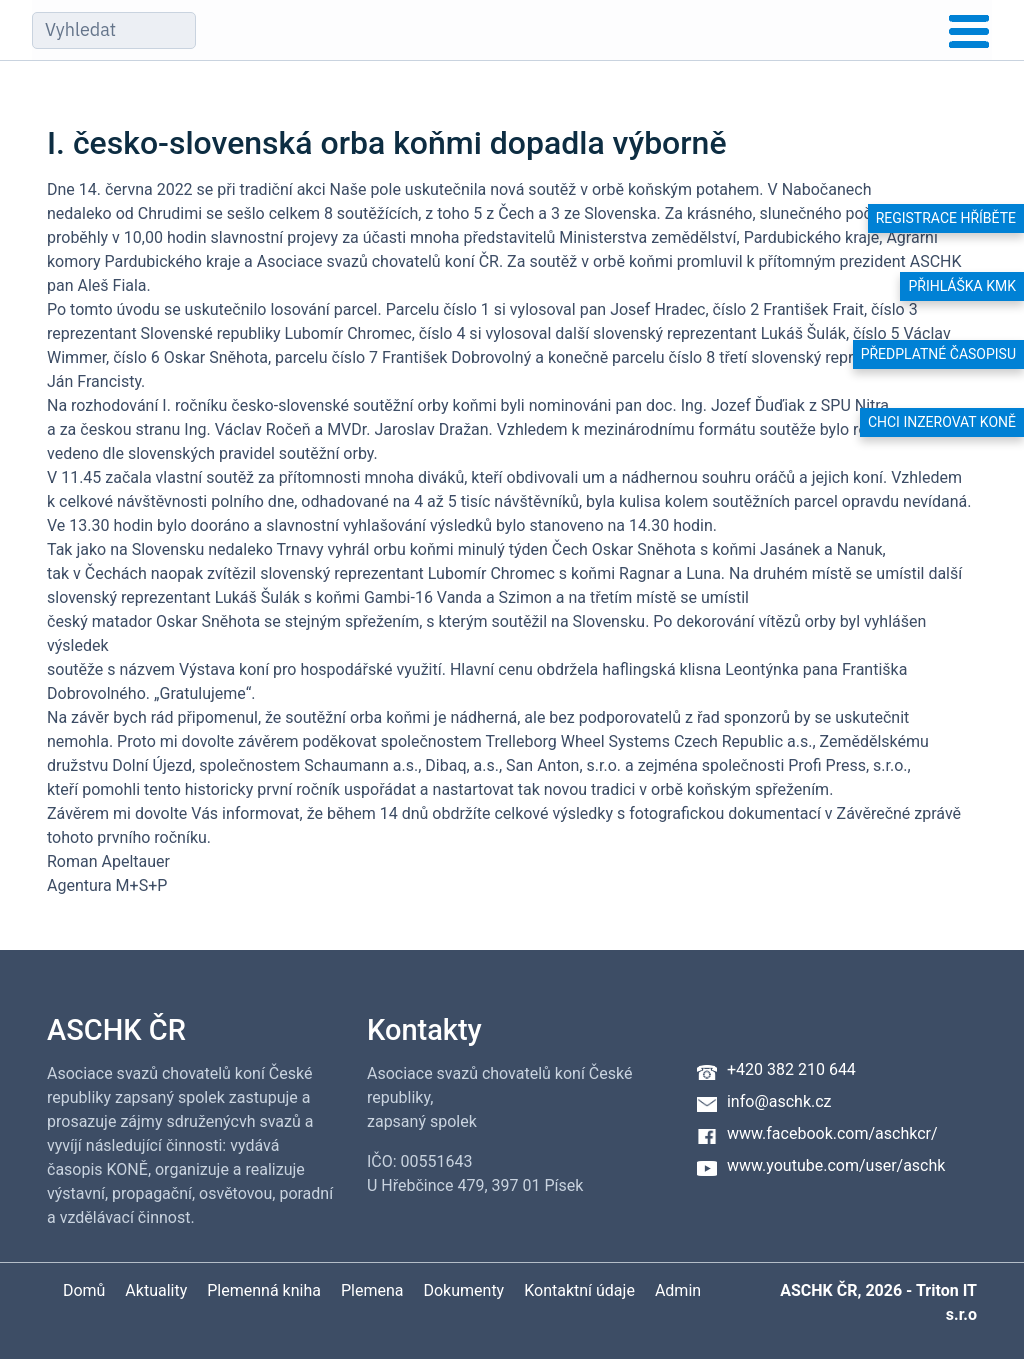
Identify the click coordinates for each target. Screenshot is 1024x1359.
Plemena (372, 1290)
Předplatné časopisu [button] (938, 354)
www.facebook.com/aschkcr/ (832, 1133)
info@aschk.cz (779, 1101)
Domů (84, 1290)
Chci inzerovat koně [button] (942, 422)
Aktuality (156, 1290)
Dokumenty (463, 1290)
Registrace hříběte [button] (946, 218)
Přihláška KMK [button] (962, 286)
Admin (678, 1290)
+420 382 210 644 (791, 1069)
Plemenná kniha (264, 1290)
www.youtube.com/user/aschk (836, 1165)
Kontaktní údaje (579, 1290)
